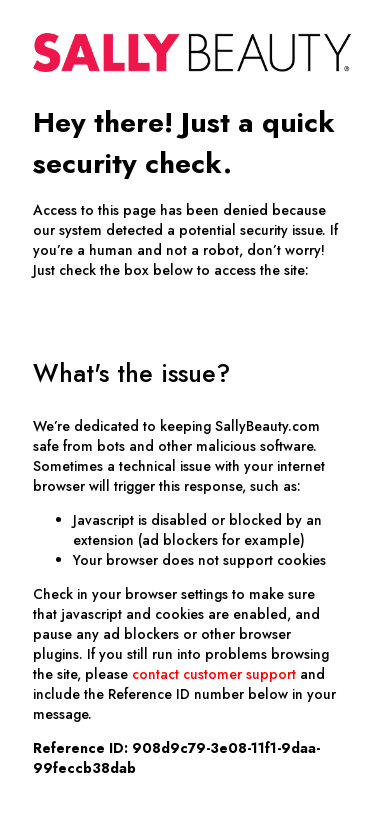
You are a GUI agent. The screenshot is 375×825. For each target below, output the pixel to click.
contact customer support (214, 674)
